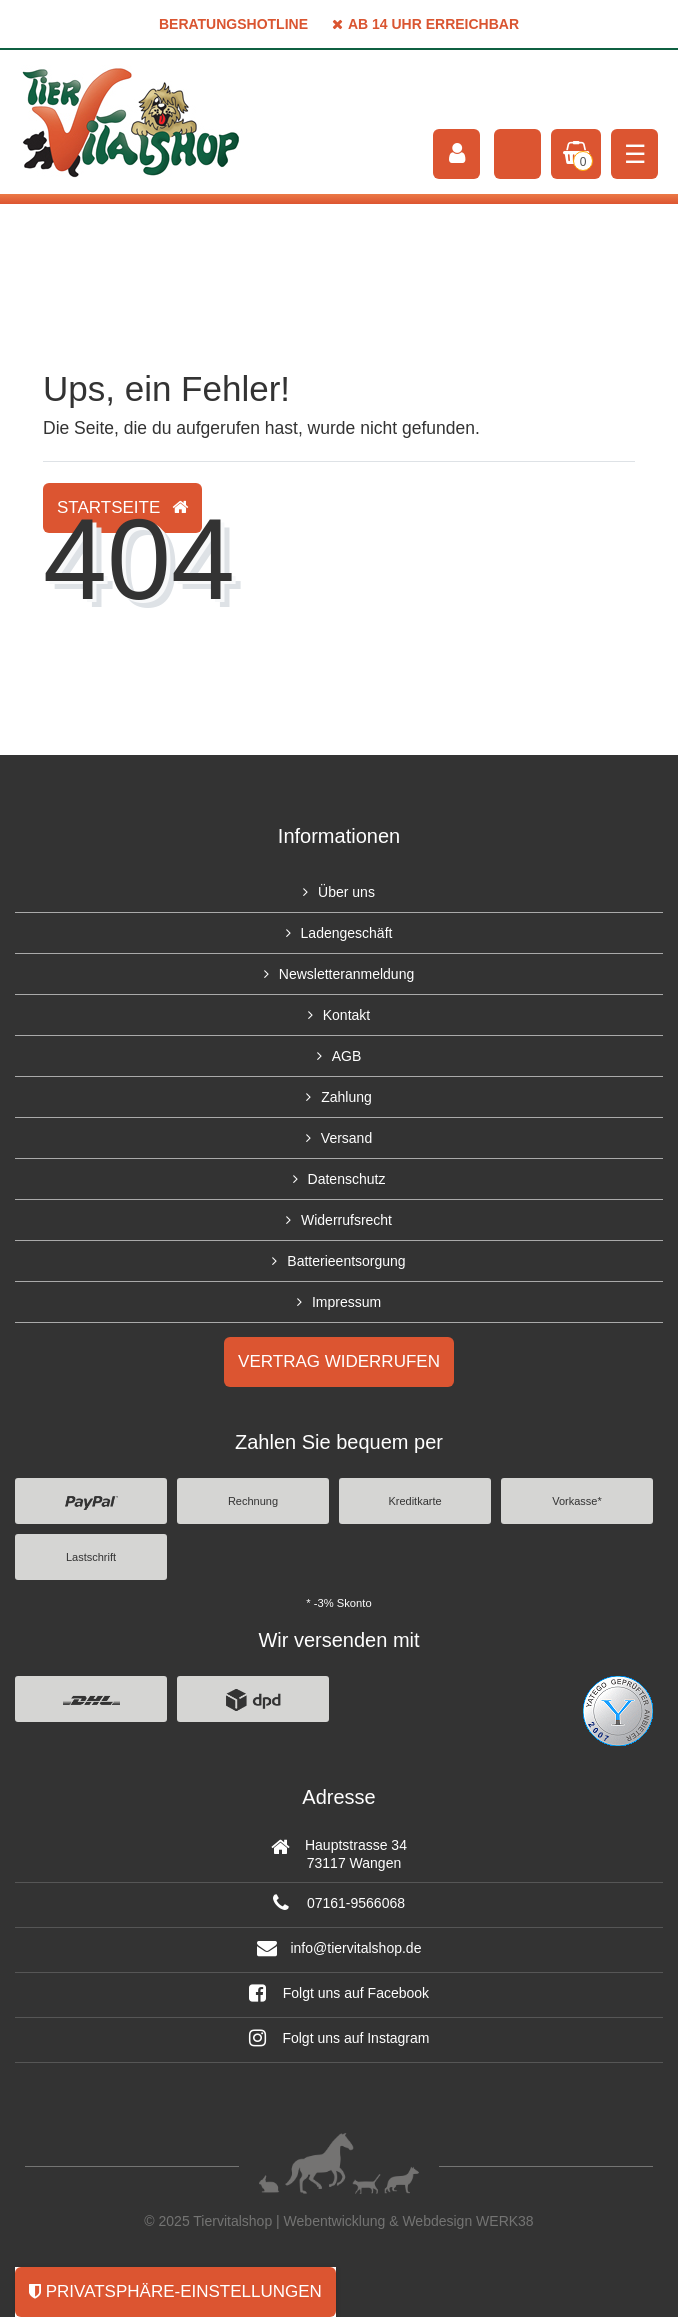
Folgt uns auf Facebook (339, 1993)
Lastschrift (91, 1557)
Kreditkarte (414, 1501)
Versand (346, 1138)
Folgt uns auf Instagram (339, 2038)
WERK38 (505, 2221)
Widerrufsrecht (346, 1220)
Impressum (346, 1302)
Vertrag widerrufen (339, 1361)
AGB (347, 1056)
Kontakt (346, 1015)
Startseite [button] (122, 507)
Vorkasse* (577, 1501)
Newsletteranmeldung (346, 974)
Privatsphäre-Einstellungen (175, 2291)
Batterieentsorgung (346, 1261)
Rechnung (253, 1501)
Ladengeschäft (347, 933)
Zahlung (346, 1097)
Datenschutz (347, 1179)
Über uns (346, 892)
